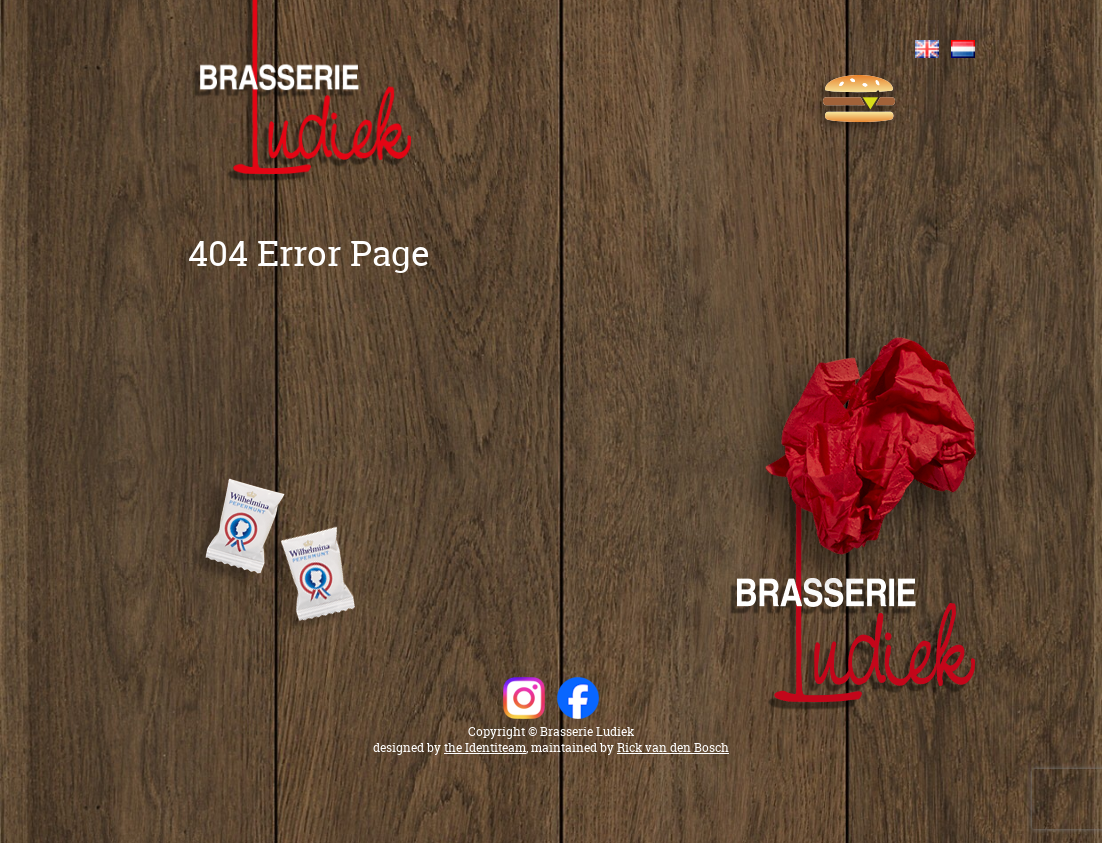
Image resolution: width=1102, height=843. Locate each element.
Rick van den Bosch (673, 747)
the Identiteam (485, 747)
